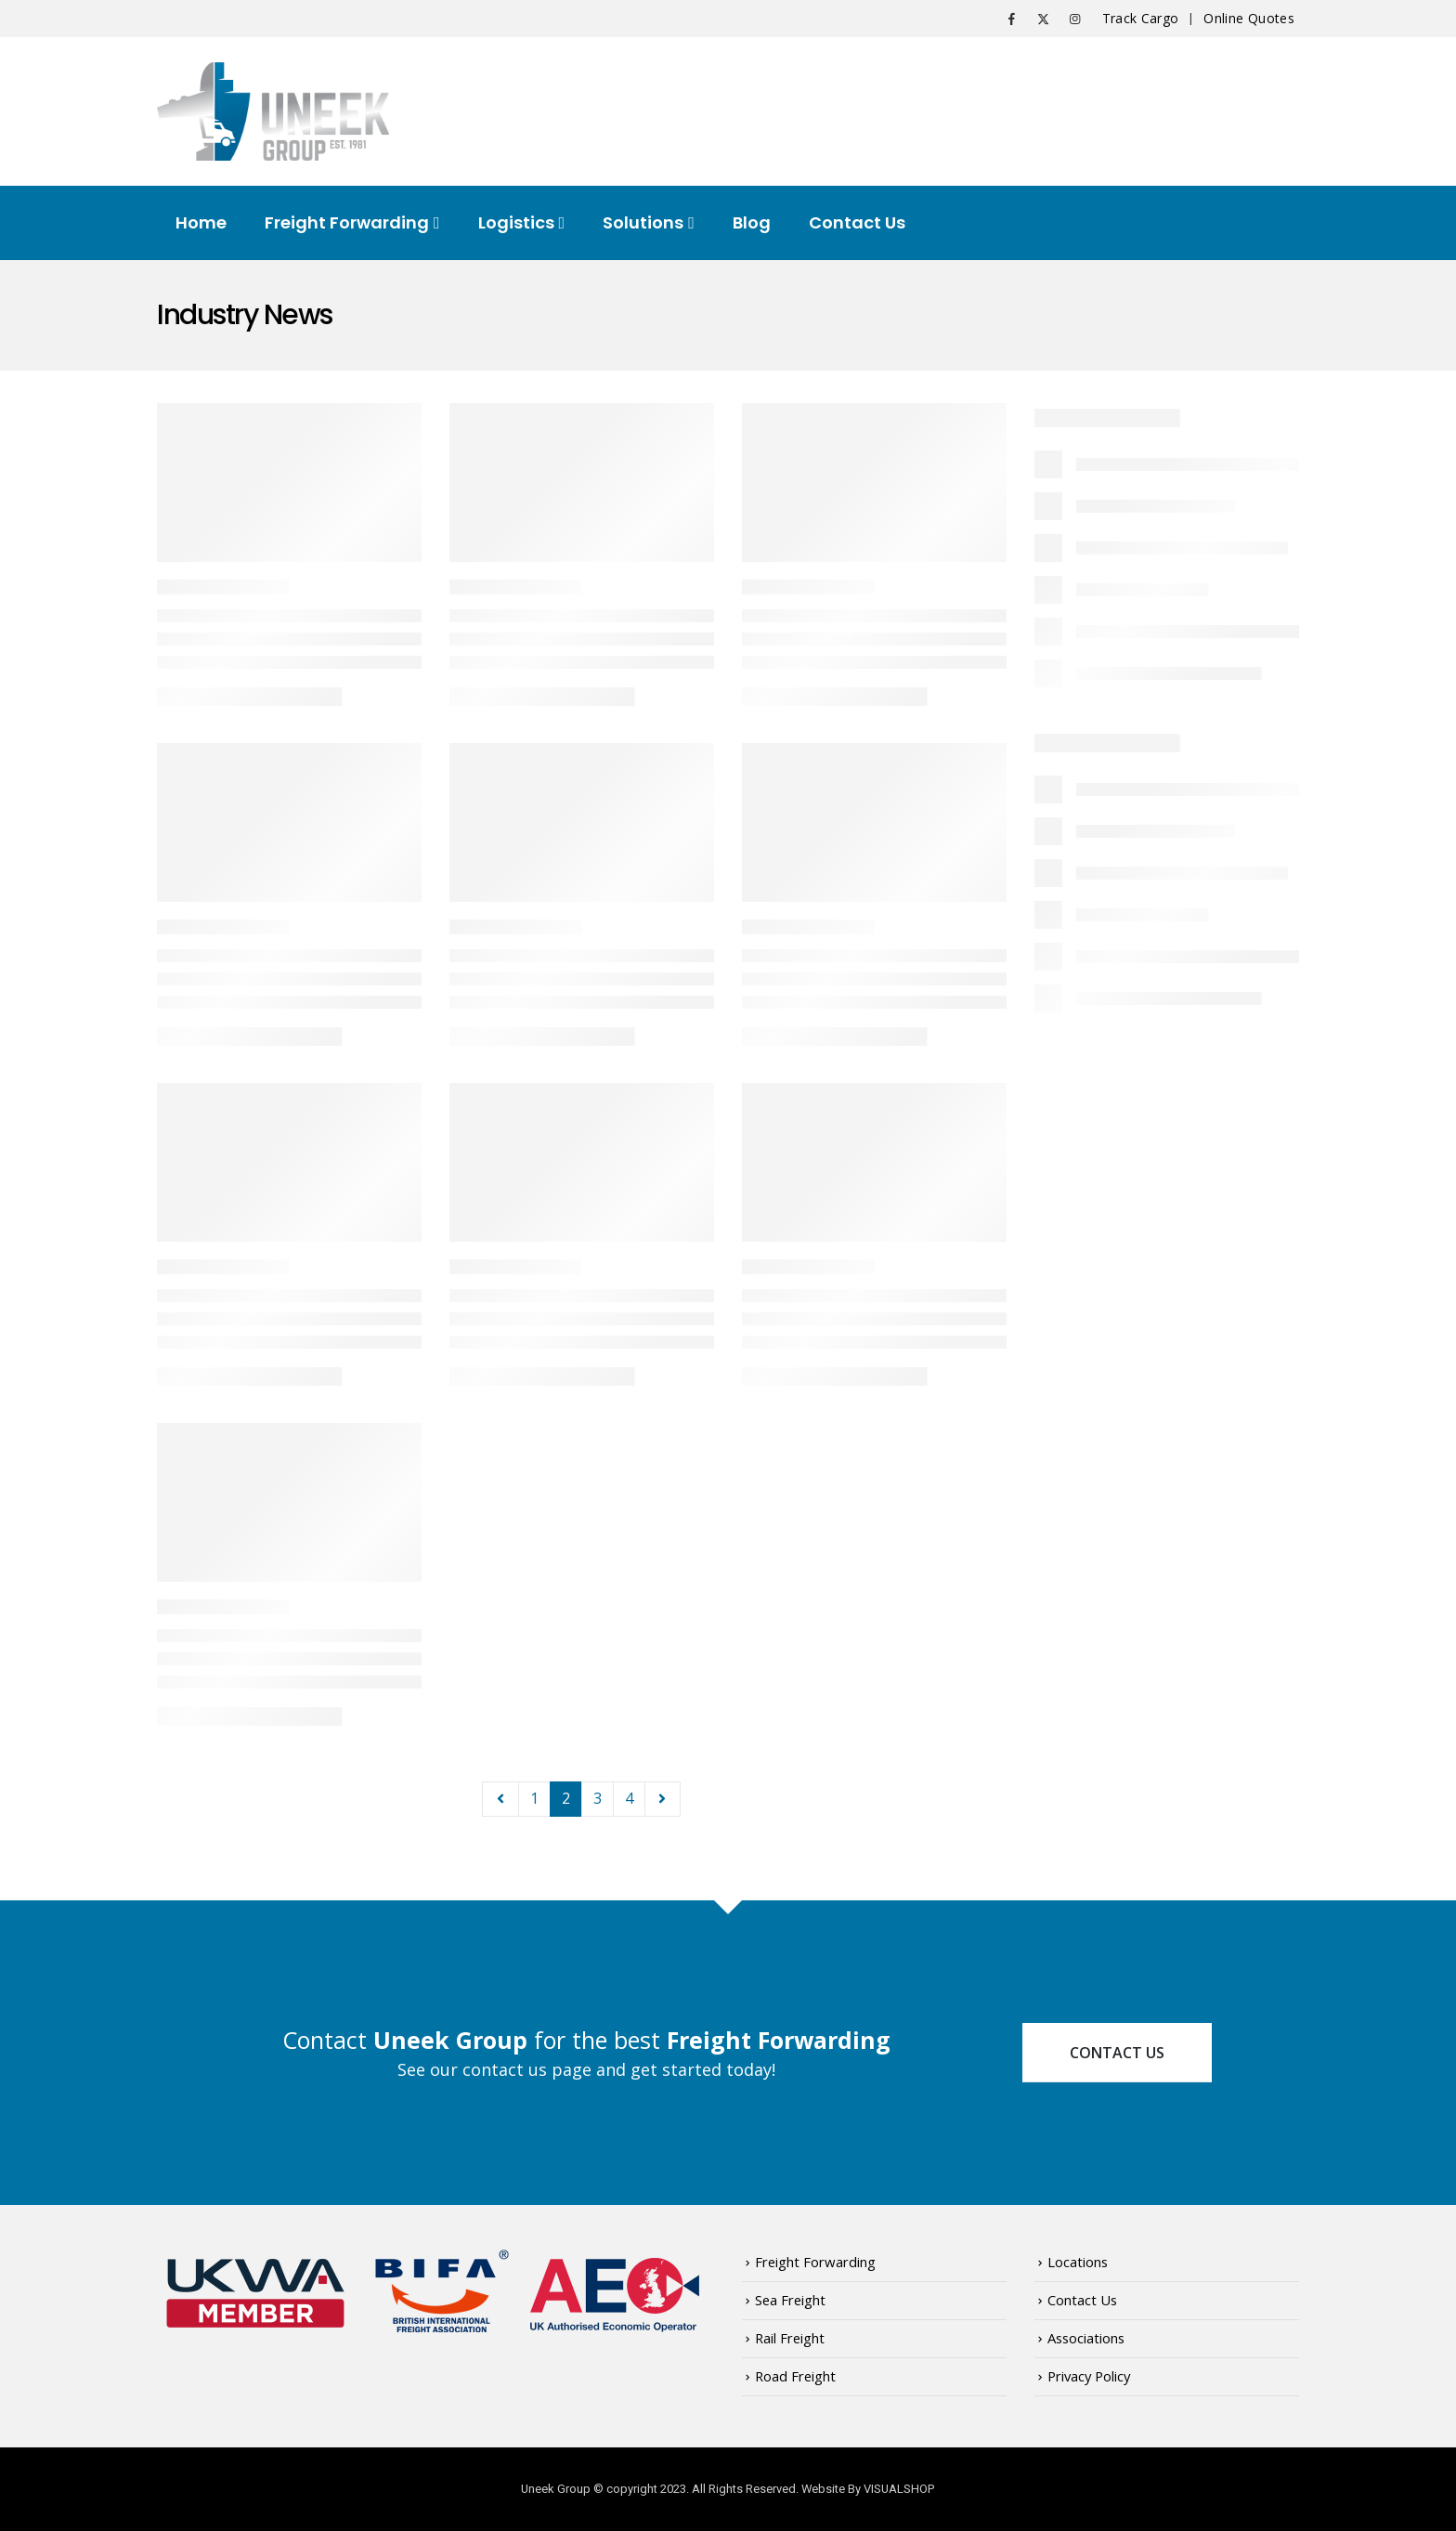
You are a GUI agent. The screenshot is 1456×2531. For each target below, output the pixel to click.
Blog (752, 222)
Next (663, 1798)
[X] (1044, 19)
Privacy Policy (1088, 2376)
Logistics (516, 222)
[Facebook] (1012, 19)
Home (201, 222)
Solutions (643, 222)
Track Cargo (1140, 18)
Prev (500, 1798)
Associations (1085, 2338)
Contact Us (857, 222)
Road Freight (795, 2376)
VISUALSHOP (899, 2489)
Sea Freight (790, 2299)
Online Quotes (1248, 18)
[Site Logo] (273, 111)
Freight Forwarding (347, 222)
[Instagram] (1075, 19)
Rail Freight (790, 2338)
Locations (1077, 2261)
